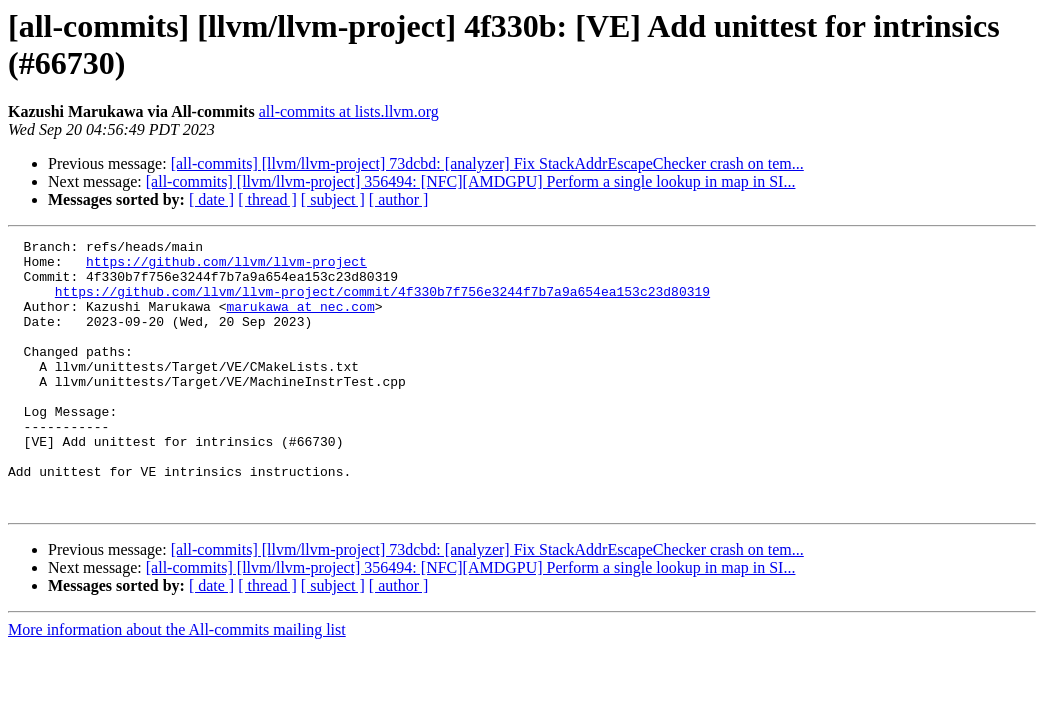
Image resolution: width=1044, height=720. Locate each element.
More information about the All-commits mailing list (177, 683)
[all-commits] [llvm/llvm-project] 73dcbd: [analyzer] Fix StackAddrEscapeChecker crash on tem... (487, 163)
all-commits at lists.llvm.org (349, 111)
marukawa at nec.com (300, 321)
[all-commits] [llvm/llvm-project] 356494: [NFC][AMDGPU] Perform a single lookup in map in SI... (471, 181)
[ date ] (211, 199)
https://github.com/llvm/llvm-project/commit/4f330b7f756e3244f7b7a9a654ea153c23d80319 (382, 303)
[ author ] (399, 199)
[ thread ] (267, 199)
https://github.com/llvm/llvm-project (226, 267)
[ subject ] (333, 199)
